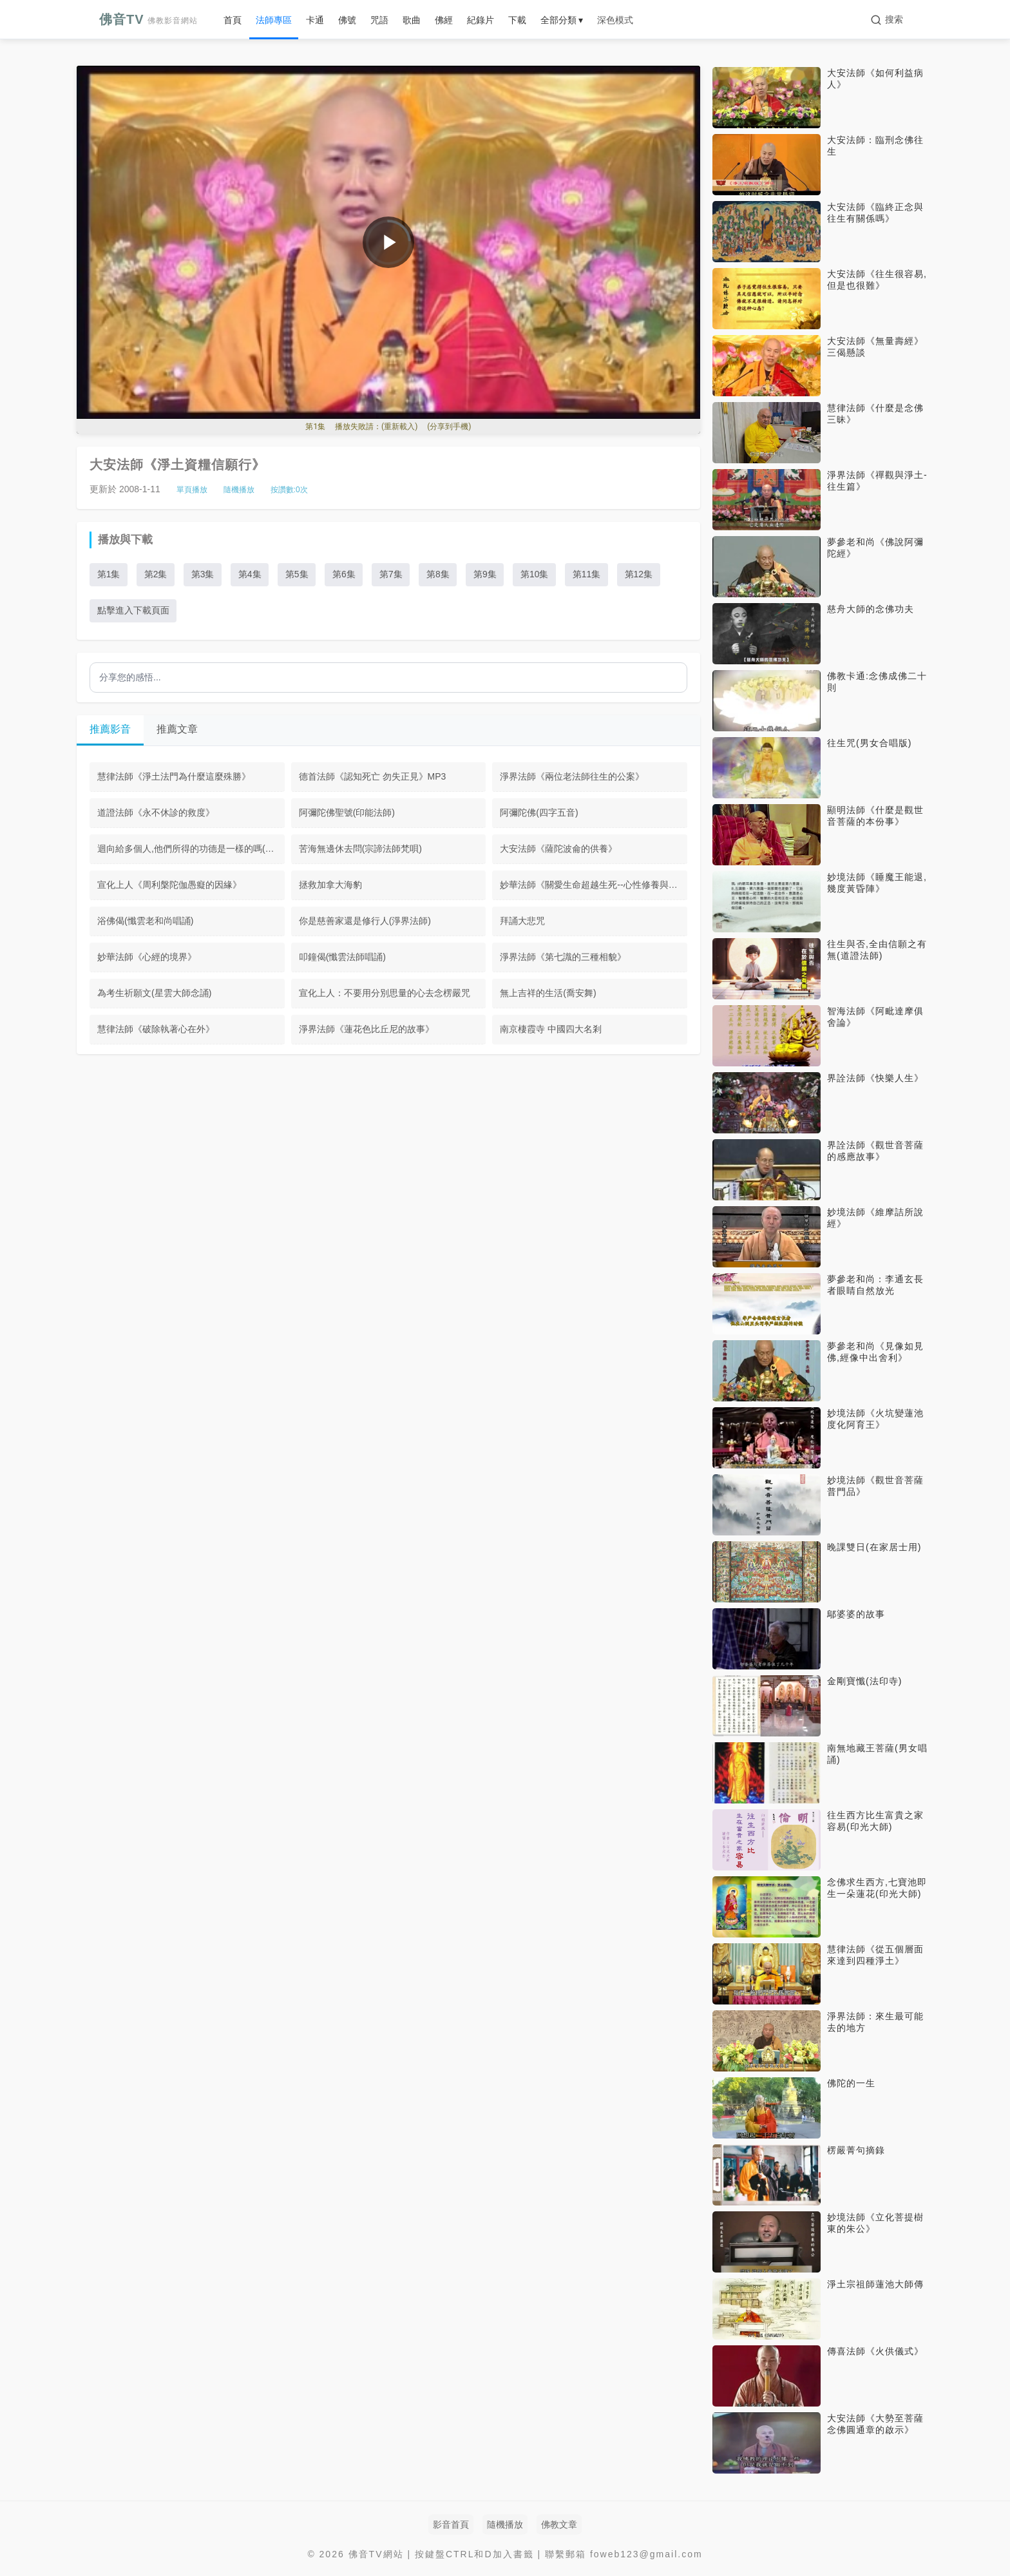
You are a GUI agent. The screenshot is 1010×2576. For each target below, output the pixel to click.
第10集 (539, 575)
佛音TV (148, 19)
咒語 (379, 20)
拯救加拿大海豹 (330, 886)
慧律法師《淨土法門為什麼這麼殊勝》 (174, 778)
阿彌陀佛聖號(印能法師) (347, 814)
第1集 (108, 575)
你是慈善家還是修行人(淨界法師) (365, 922)
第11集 (592, 575)
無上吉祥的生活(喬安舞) (548, 994)
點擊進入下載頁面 (133, 611)
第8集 (441, 575)
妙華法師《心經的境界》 (146, 958)
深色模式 (615, 20)
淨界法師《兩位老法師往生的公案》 (572, 778)
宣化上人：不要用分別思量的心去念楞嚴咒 (384, 994)
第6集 (346, 575)
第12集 (644, 575)
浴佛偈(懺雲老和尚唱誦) (145, 922)
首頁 (233, 20)
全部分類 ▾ (562, 20)
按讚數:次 (289, 489)
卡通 (315, 20)
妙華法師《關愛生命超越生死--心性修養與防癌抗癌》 (593, 886)
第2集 (156, 575)
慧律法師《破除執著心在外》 (155, 1030)
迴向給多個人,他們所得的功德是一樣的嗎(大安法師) (191, 850)
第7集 (394, 575)
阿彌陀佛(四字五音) (539, 814)
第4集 (251, 575)
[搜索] (886, 20)
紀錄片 (480, 20)
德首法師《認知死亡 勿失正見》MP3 (372, 778)
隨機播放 (239, 489)
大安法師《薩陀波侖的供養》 (558, 850)
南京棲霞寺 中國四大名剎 (551, 1030)
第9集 (488, 575)
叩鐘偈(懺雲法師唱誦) (342, 958)
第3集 (204, 575)
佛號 (347, 20)
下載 (517, 20)
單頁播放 (191, 489)
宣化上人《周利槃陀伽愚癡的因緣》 (169, 886)
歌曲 (412, 20)
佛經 (444, 20)
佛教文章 (559, 2524)
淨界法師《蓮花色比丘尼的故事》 (366, 1030)
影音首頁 (451, 2524)
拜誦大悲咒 (522, 922)
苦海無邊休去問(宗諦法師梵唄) (360, 850)
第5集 (298, 575)
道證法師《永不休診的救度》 (155, 814)
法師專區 (274, 20)
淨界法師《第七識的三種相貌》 (563, 958)
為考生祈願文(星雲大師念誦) (154, 994)
